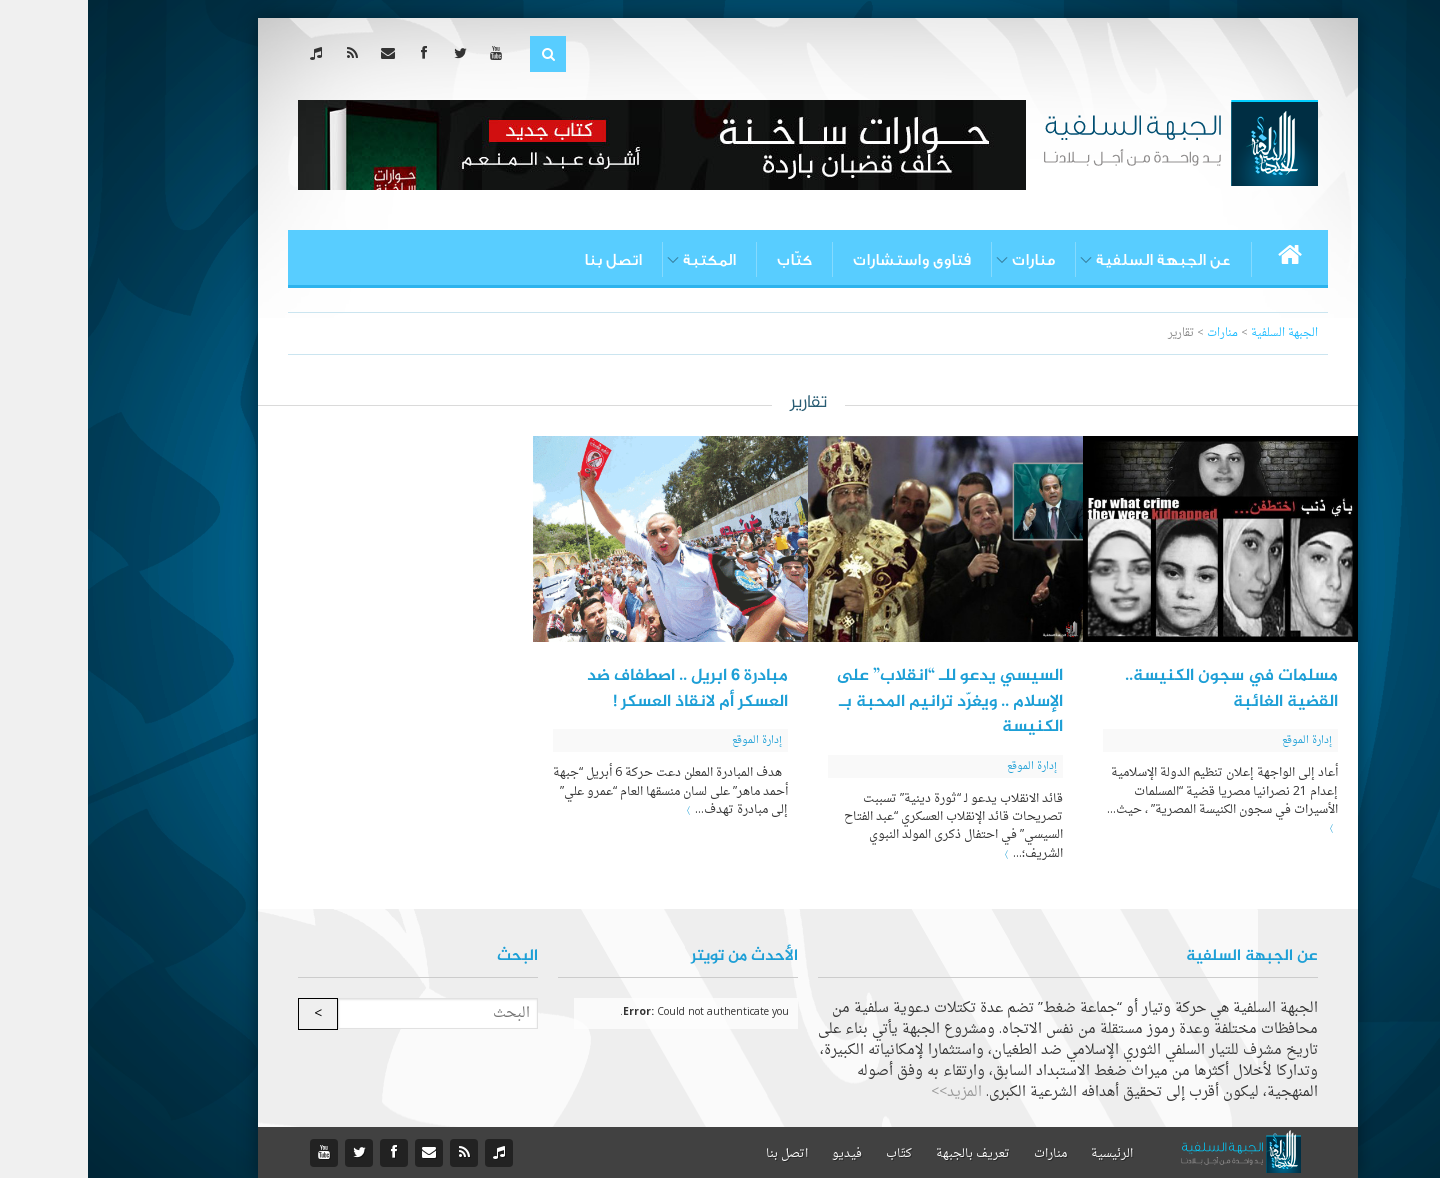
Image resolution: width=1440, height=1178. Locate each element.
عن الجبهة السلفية (1075, 260)
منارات (945, 260)
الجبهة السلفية (1196, 333)
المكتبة (621, 260)
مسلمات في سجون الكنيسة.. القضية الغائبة (1143, 689)
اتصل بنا (525, 260)
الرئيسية (1024, 1154)
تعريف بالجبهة (885, 1154)
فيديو (759, 1154)
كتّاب (706, 260)
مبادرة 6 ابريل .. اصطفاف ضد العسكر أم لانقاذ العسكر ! (599, 689)
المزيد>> (868, 1092)
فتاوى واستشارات (824, 260)
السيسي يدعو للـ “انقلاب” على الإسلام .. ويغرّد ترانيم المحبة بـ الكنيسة (861, 701)
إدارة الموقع (1219, 740)
